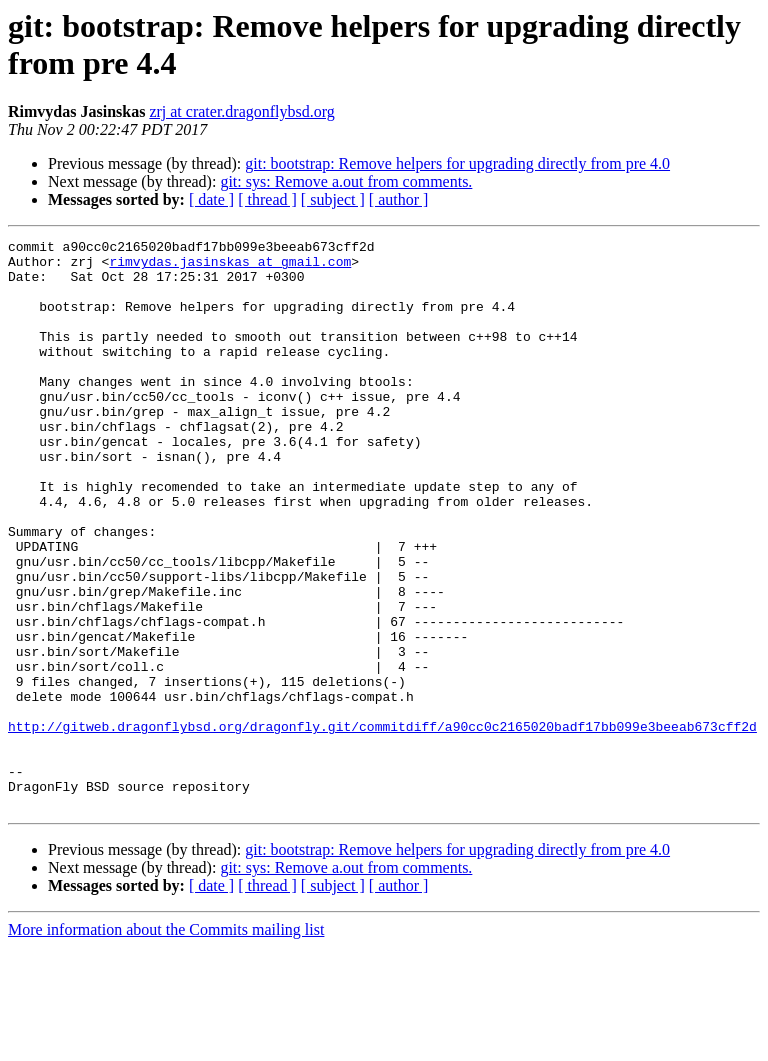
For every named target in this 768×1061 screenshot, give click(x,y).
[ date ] (211, 199)
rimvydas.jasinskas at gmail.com (230, 267)
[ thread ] (267, 199)
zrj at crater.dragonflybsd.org (241, 111)
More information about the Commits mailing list (166, 1043)
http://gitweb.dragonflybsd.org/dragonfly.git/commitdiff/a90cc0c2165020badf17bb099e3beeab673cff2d (382, 825)
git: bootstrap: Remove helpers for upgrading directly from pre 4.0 (457, 163)
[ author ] (399, 199)
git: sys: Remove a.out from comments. (346, 181)
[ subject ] (333, 199)
